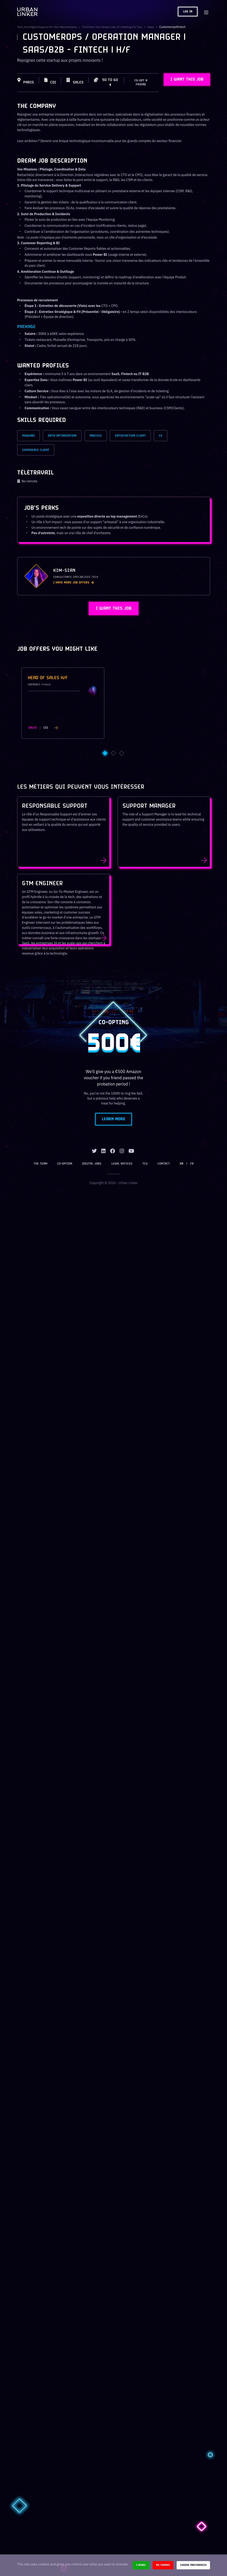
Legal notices (121, 1166)
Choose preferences (193, 2565)
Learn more (113, 1121)
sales (153, 27)
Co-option (64, 1166)
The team (40, 1166)
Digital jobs (91, 1166)
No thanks (163, 2565)
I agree (141, 2565)
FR (191, 1166)
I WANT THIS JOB (185, 80)
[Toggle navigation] (206, 11)
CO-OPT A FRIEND (137, 83)
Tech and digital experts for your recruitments (48, 27)
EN (181, 1166)
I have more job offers (73, 583)
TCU (145, 1166)
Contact (164, 1166)
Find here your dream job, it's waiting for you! (114, 27)
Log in (187, 12)
